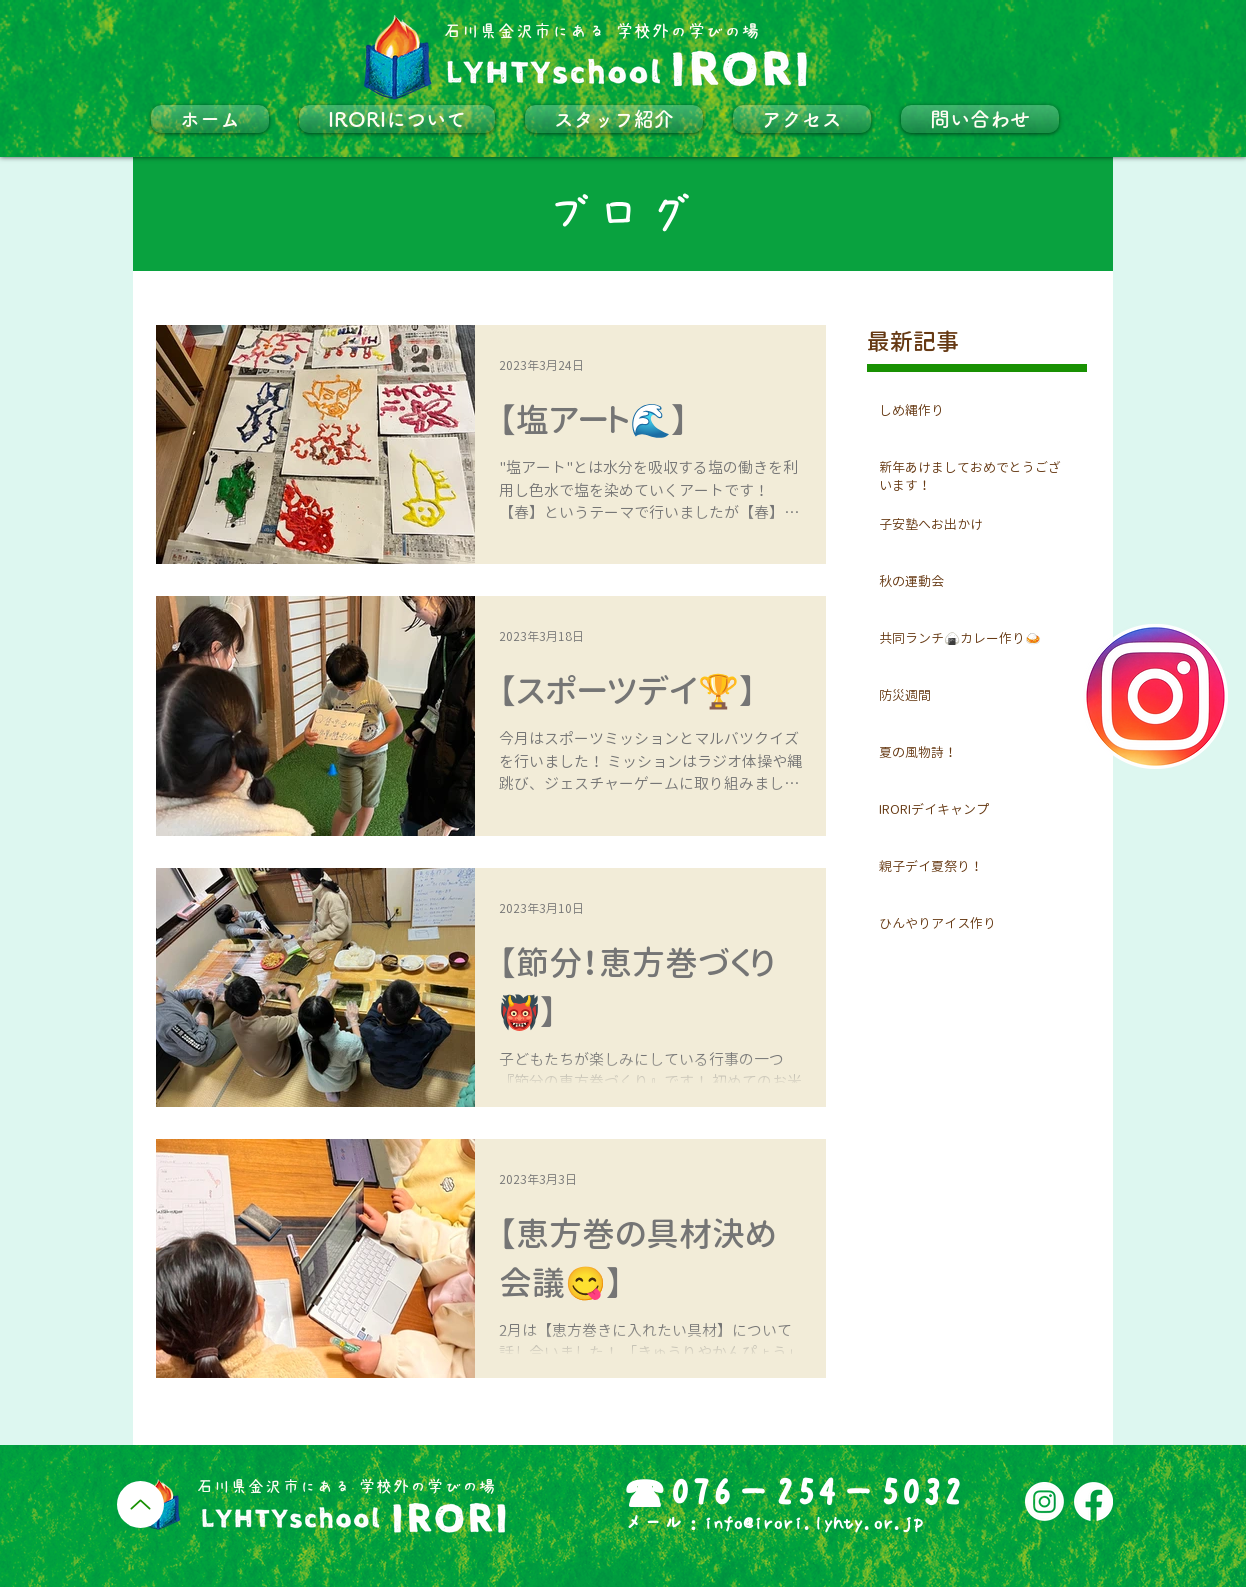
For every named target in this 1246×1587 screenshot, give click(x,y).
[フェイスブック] (1093, 1501)
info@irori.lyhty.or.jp (813, 1523)
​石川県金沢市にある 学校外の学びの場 (601, 31)
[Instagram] (1044, 1501)
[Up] (140, 1504)
